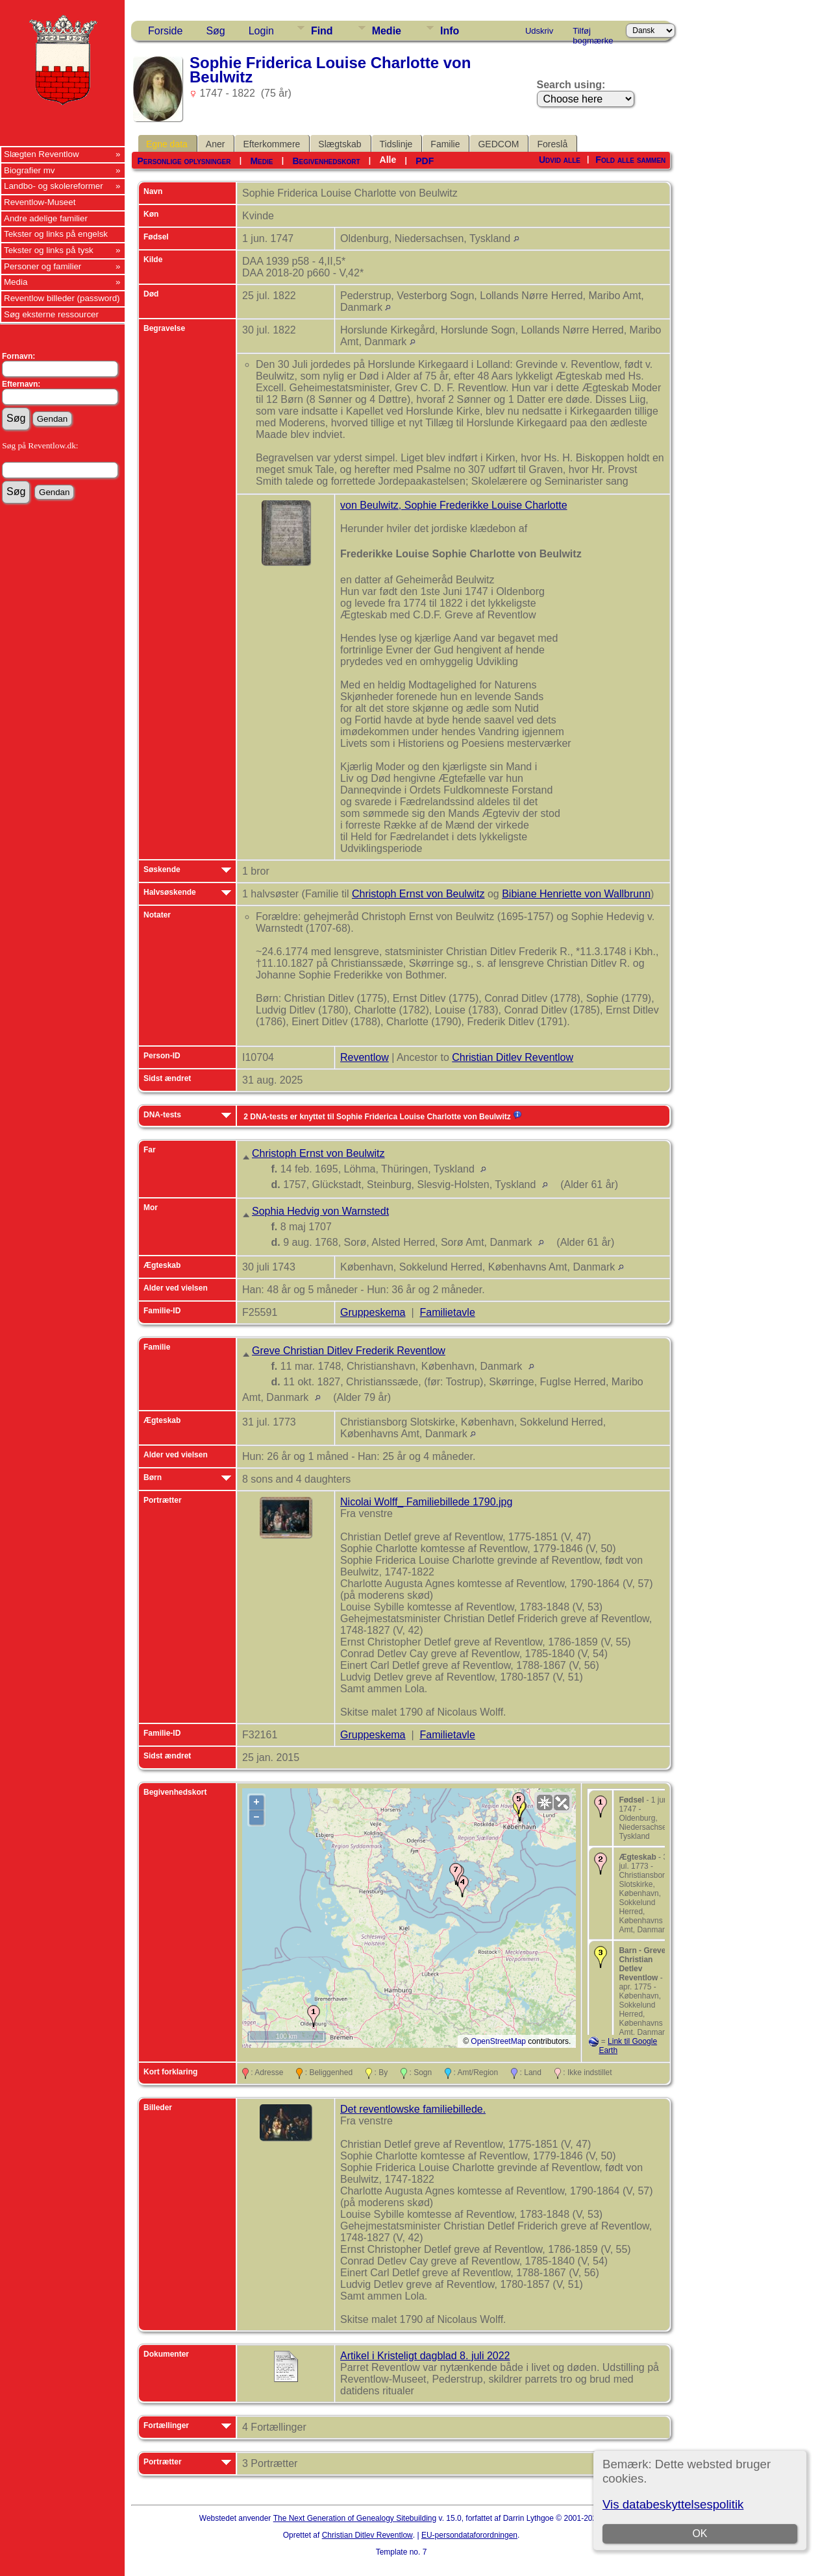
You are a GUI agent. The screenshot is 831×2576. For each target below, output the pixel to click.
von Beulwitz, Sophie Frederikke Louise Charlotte (453, 505)
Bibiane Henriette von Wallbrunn (576, 893)
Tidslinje (396, 144)
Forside (165, 30)
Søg (215, 30)
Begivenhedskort (326, 161)
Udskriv (539, 31)
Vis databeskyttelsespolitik (672, 2504)
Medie (386, 30)
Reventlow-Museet (39, 202)
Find (322, 30)
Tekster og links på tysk (48, 250)
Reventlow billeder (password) (62, 298)
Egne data (167, 144)
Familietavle (447, 1312)
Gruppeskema (373, 1312)
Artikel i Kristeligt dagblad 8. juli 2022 (425, 2355)
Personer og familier (42, 266)
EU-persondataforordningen (469, 2535)
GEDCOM (498, 144)
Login (261, 30)
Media (15, 282)
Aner (215, 144)
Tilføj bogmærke (593, 33)
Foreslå (552, 144)
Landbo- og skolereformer (53, 186)
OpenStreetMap (498, 2041)
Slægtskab (339, 144)
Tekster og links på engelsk (56, 234)
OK (699, 2533)
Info (449, 30)
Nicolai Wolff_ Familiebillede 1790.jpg (426, 1501)
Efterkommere (271, 144)
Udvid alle (559, 159)
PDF (425, 161)
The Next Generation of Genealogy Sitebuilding (355, 2518)
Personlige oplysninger (183, 161)
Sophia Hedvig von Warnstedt (320, 1211)
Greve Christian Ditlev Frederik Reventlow (348, 1350)
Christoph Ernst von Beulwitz (418, 893)
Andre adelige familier (46, 218)
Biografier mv (29, 170)
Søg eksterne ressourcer (51, 314)
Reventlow (364, 1057)
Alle (388, 159)
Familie (445, 144)
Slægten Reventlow (41, 154)
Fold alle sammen (630, 159)
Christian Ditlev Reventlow (512, 1057)
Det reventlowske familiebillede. (413, 2109)
